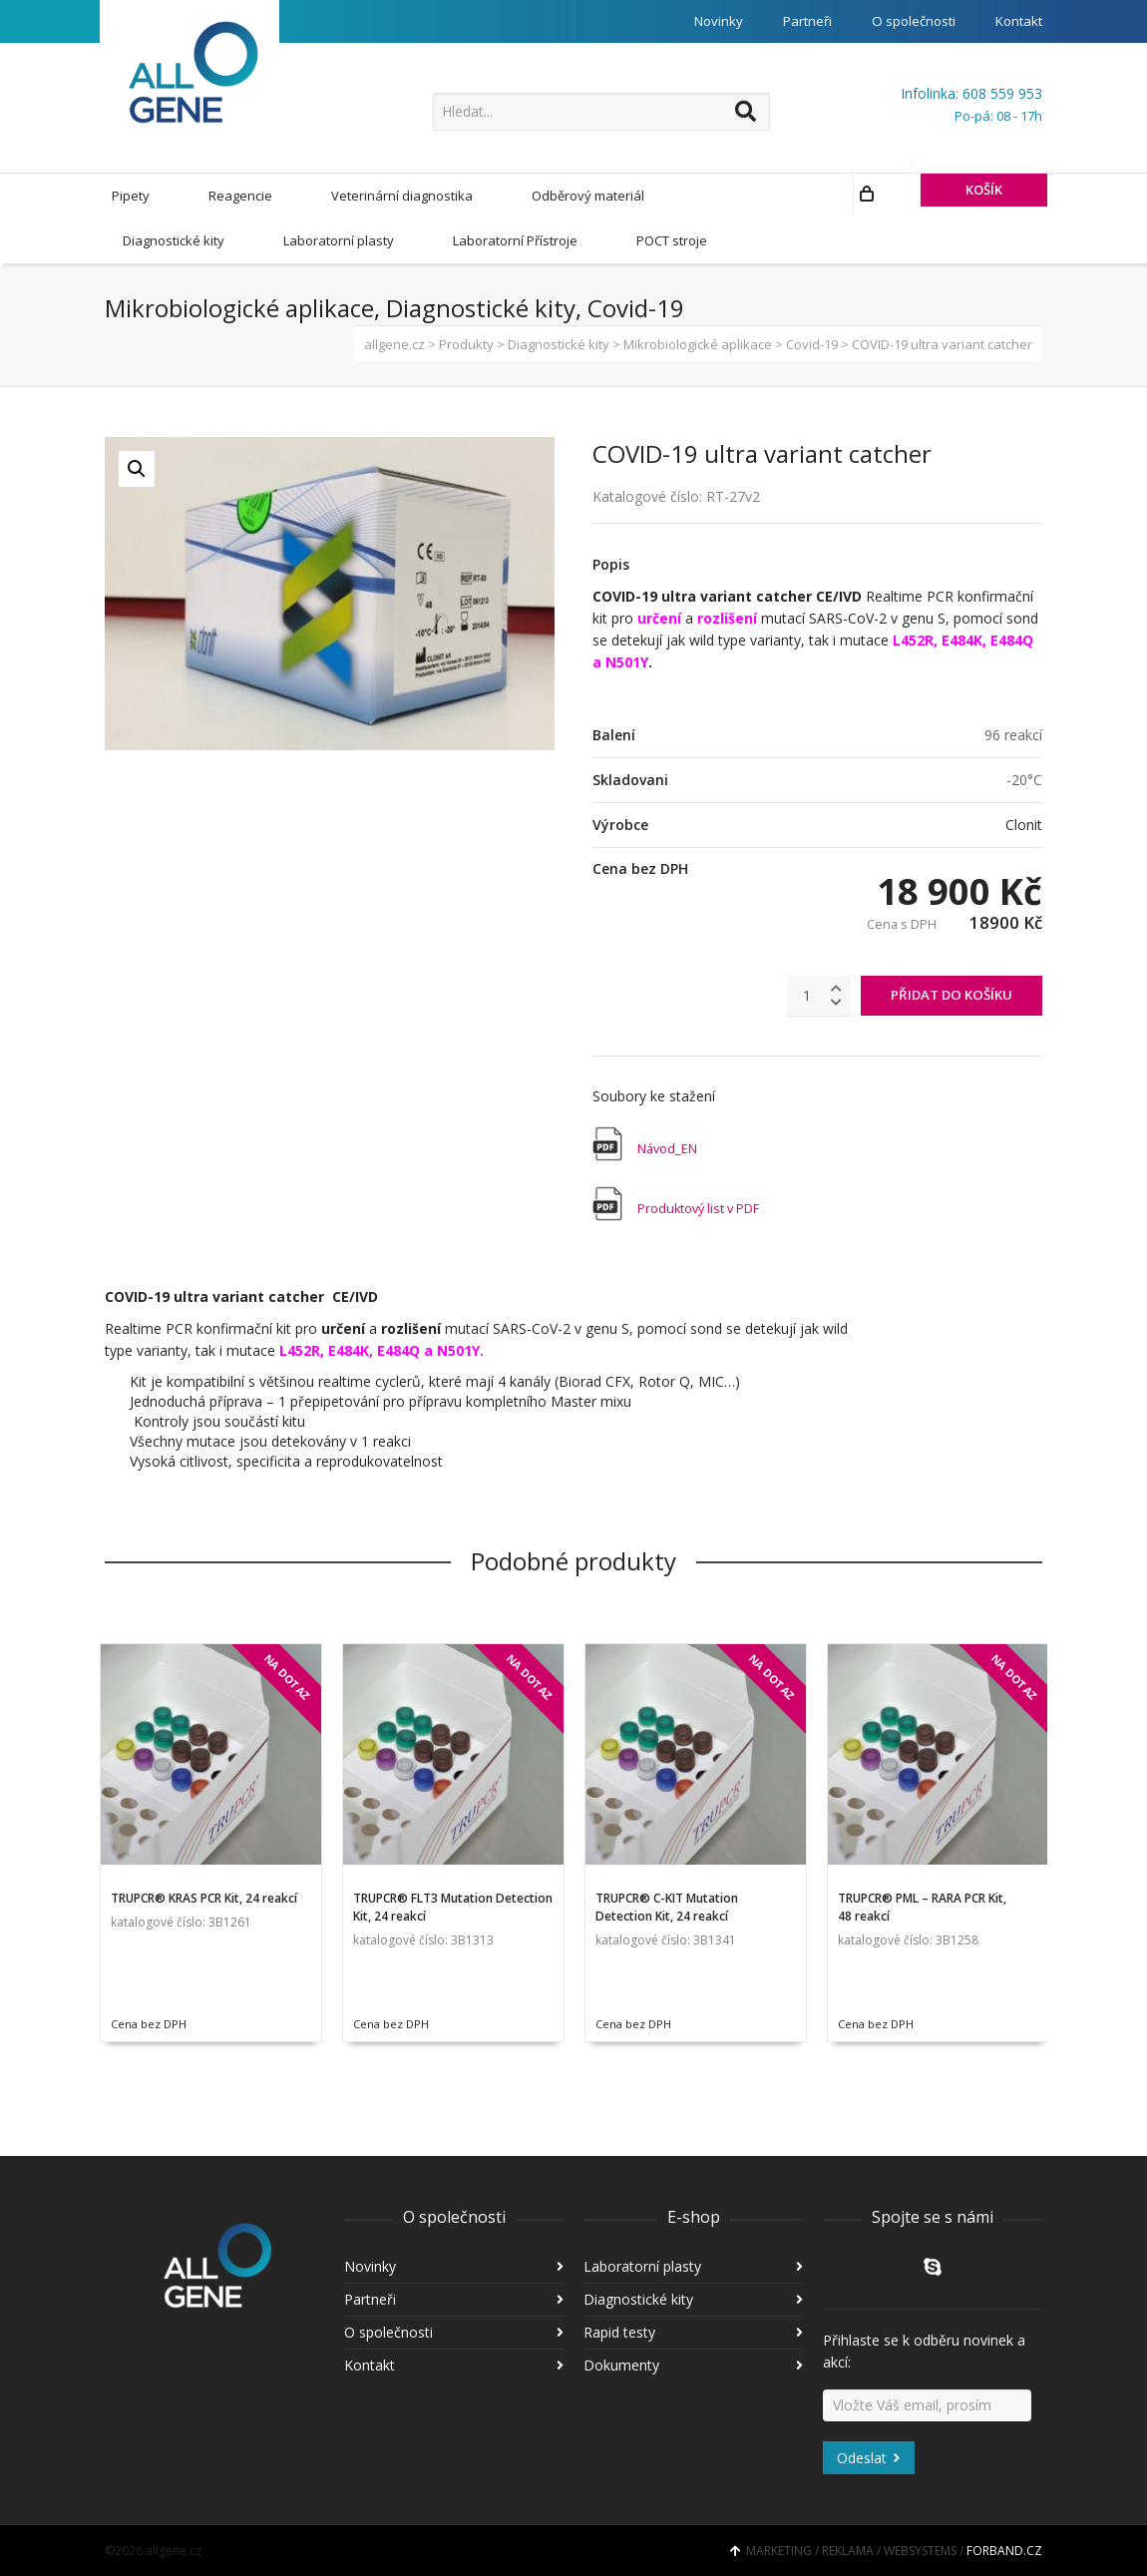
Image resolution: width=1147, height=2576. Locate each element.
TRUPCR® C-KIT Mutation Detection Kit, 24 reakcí (666, 1906)
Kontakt (1016, 21)
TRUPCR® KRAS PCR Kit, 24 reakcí (204, 1897)
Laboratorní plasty (642, 2265)
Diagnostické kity (638, 2298)
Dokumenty (621, 2364)
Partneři (796, 21)
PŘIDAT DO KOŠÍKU (951, 994)
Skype (933, 2266)
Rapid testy (619, 2331)
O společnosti (907, 21)
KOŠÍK (919, 239)
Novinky (704, 21)
